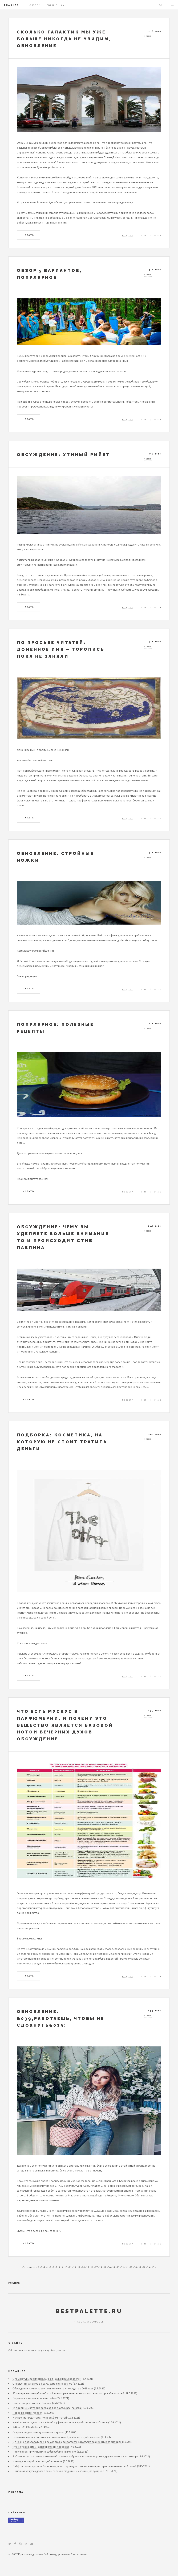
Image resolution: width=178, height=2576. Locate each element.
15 (87, 2267)
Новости (34, 5)
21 (113, 2267)
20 (109, 2267)
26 (135, 2267)
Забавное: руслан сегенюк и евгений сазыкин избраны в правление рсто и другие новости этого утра (75, 2456)
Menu (172, 5)
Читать (28, 235)
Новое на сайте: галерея (27, 2412)
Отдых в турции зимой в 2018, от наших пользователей (47, 2378)
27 (139, 2267)
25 (131, 2267)
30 (152, 2267)
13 (79, 2267)
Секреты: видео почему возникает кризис (38, 2432)
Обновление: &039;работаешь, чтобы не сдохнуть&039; (60, 2018)
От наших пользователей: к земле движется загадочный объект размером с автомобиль (67, 2442)
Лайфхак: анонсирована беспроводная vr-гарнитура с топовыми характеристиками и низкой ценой (74, 2466)
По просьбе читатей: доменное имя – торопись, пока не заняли (62, 649)
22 (118, 2267)
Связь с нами (57, 5)
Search (160, 5)
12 (74, 2267)
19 (105, 2267)
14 (83, 2267)
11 (70, 2267)
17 (96, 2267)
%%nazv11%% (22, 2427)
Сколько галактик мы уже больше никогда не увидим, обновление (64, 38)
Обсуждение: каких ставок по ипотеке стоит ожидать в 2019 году (53, 2388)
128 (159, 236)
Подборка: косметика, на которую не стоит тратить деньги (62, 1441)
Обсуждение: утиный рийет (63, 454)
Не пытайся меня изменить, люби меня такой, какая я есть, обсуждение (56, 2437)
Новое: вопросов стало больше (32, 2403)
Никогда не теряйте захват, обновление (37, 2461)
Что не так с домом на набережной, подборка (41, 2446)
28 (145, 236)
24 (126, 2267)
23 (122, 2267)
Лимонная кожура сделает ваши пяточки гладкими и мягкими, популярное (58, 2471)
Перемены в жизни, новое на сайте (34, 2398)
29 (148, 2267)
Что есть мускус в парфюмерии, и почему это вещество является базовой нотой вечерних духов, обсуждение (65, 1725)
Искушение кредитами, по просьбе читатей (40, 2417)
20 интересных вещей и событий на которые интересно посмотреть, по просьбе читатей (68, 2393)
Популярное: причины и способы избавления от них (44, 2451)
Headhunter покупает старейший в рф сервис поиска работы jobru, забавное (60, 2422)
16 (92, 2267)
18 (100, 2267)
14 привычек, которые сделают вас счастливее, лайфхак (47, 2408)
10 (65, 2267)
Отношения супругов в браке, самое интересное (42, 2383)
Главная (11, 5)
